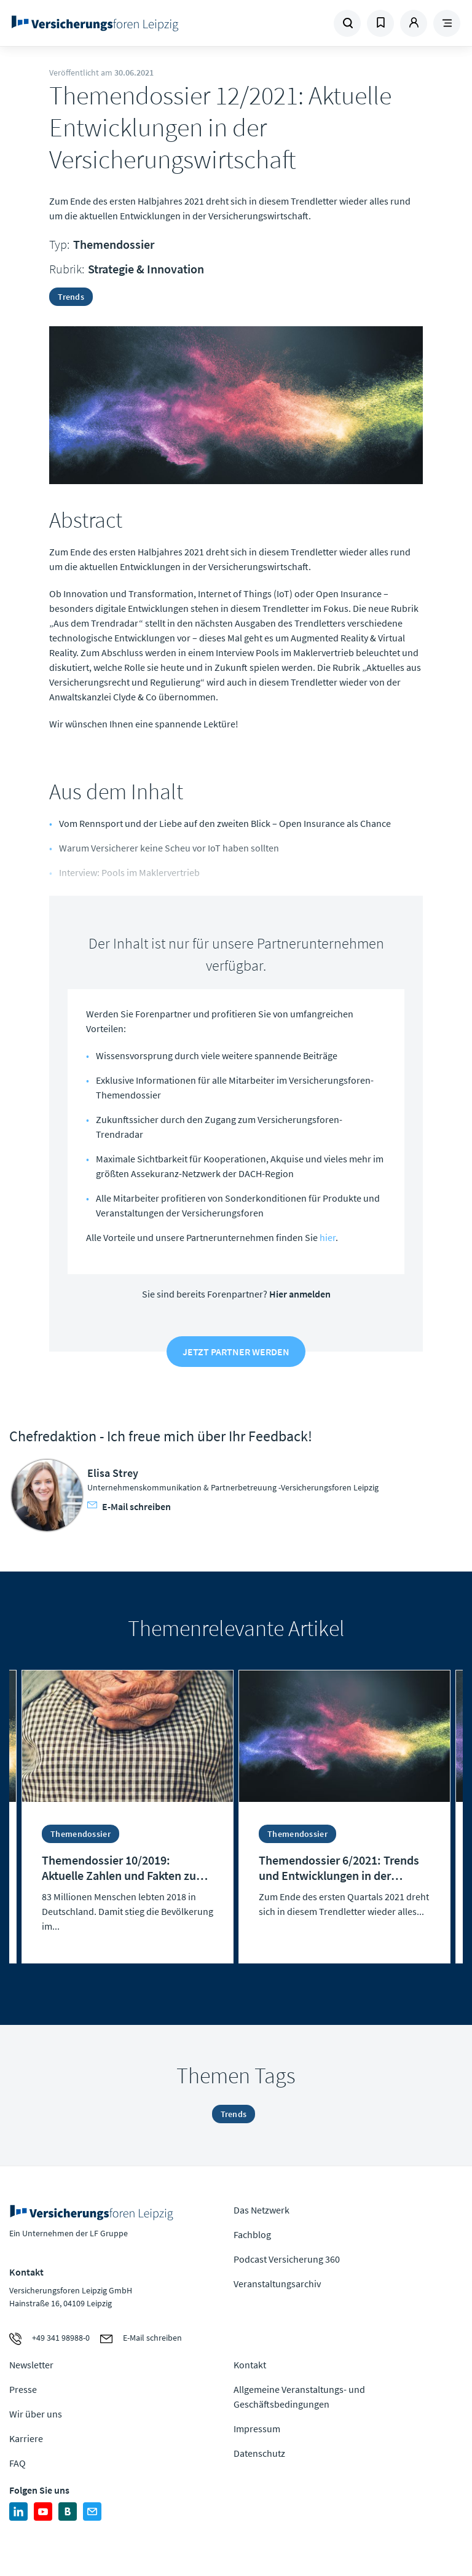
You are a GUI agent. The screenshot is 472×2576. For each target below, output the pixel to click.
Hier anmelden (300, 1294)
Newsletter (31, 2365)
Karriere (26, 2438)
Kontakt (250, 2365)
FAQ (17, 2463)
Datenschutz (259, 2453)
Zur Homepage (95, 23)
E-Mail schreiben (129, 1506)
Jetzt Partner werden (236, 1351)
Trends (71, 296)
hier (328, 1237)
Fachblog (252, 2234)
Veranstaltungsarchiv (277, 2283)
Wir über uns (35, 2414)
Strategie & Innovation (146, 268)
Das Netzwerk (261, 2210)
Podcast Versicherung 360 (287, 2259)
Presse (23, 2389)
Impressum (257, 2428)
